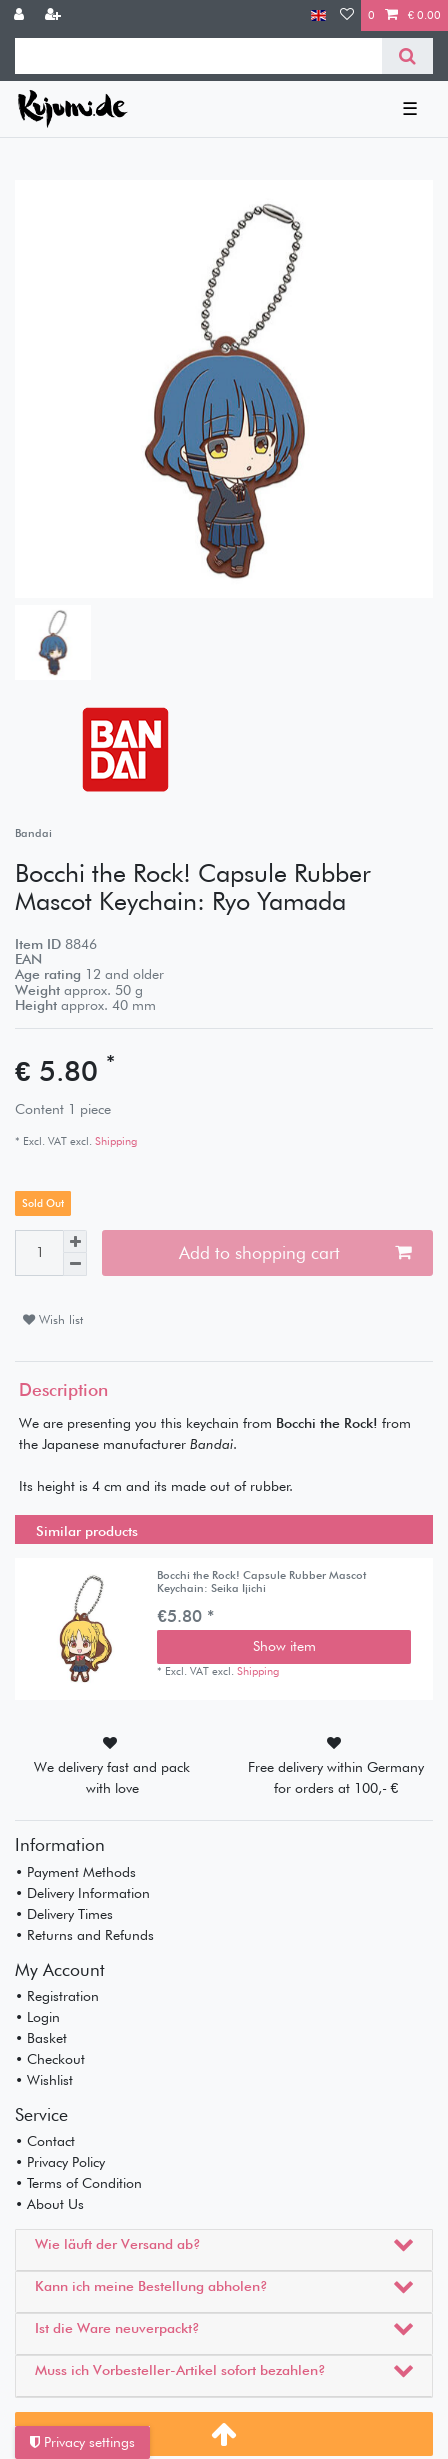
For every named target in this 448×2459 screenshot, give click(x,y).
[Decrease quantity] (75, 1264)
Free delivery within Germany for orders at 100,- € (336, 1777)
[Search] (407, 56)
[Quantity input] (39, 1253)
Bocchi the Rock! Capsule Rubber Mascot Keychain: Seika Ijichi (261, 1581)
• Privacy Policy (60, 2162)
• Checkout (50, 2059)
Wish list (53, 1319)
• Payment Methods (75, 1872)
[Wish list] (347, 15)
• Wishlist (44, 2080)
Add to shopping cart (295, 1252)
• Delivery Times (64, 1914)
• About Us (49, 2204)
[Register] (55, 15)
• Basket (41, 2038)
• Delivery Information (82, 1893)
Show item (284, 1646)
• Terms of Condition (78, 2183)
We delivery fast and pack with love (112, 1777)
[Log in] (21, 15)
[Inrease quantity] (75, 1242)
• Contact (45, 2141)
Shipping (114, 1141)
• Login (37, 2017)
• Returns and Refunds (84, 1935)
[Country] (318, 15)
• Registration (57, 1996)
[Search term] (198, 56)
